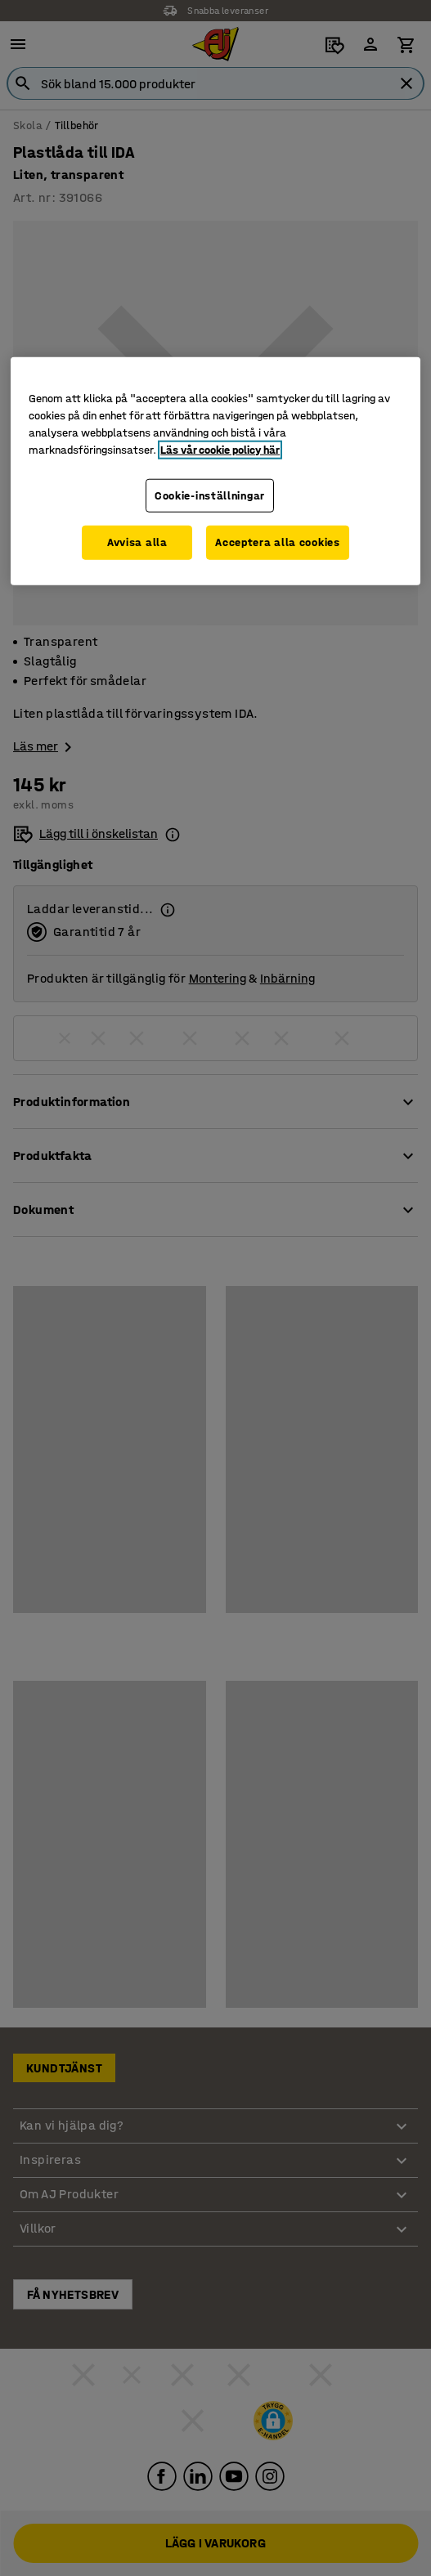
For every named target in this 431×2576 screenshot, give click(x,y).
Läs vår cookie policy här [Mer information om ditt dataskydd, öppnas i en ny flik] (220, 449)
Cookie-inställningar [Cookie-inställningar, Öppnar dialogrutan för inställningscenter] (210, 495)
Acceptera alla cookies (277, 542)
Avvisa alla (137, 542)
